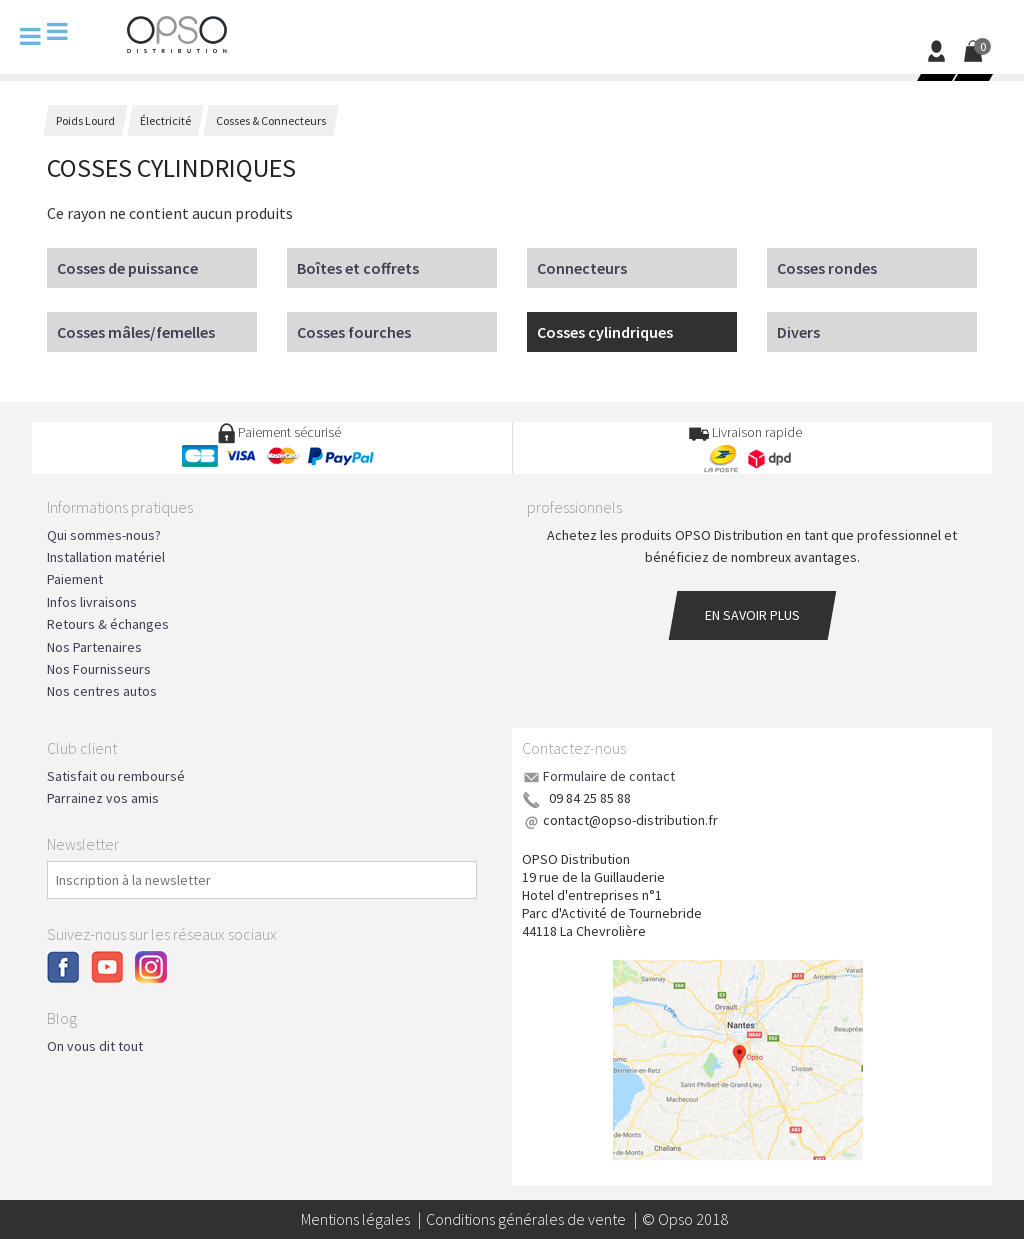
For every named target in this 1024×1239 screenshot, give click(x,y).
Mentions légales (355, 1219)
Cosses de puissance (127, 268)
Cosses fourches (354, 332)
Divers (798, 332)
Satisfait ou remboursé (116, 776)
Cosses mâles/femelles (136, 332)
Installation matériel (106, 557)
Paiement (75, 579)
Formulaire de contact (609, 776)
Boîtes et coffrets (358, 268)
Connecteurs (582, 268)
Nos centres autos (102, 691)
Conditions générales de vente (526, 1219)
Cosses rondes (827, 268)
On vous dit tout (95, 1046)
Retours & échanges (108, 624)
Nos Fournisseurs (99, 669)
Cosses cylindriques (605, 332)
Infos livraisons (92, 602)
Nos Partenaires (94, 647)
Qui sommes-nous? (104, 535)
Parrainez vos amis (103, 798)
